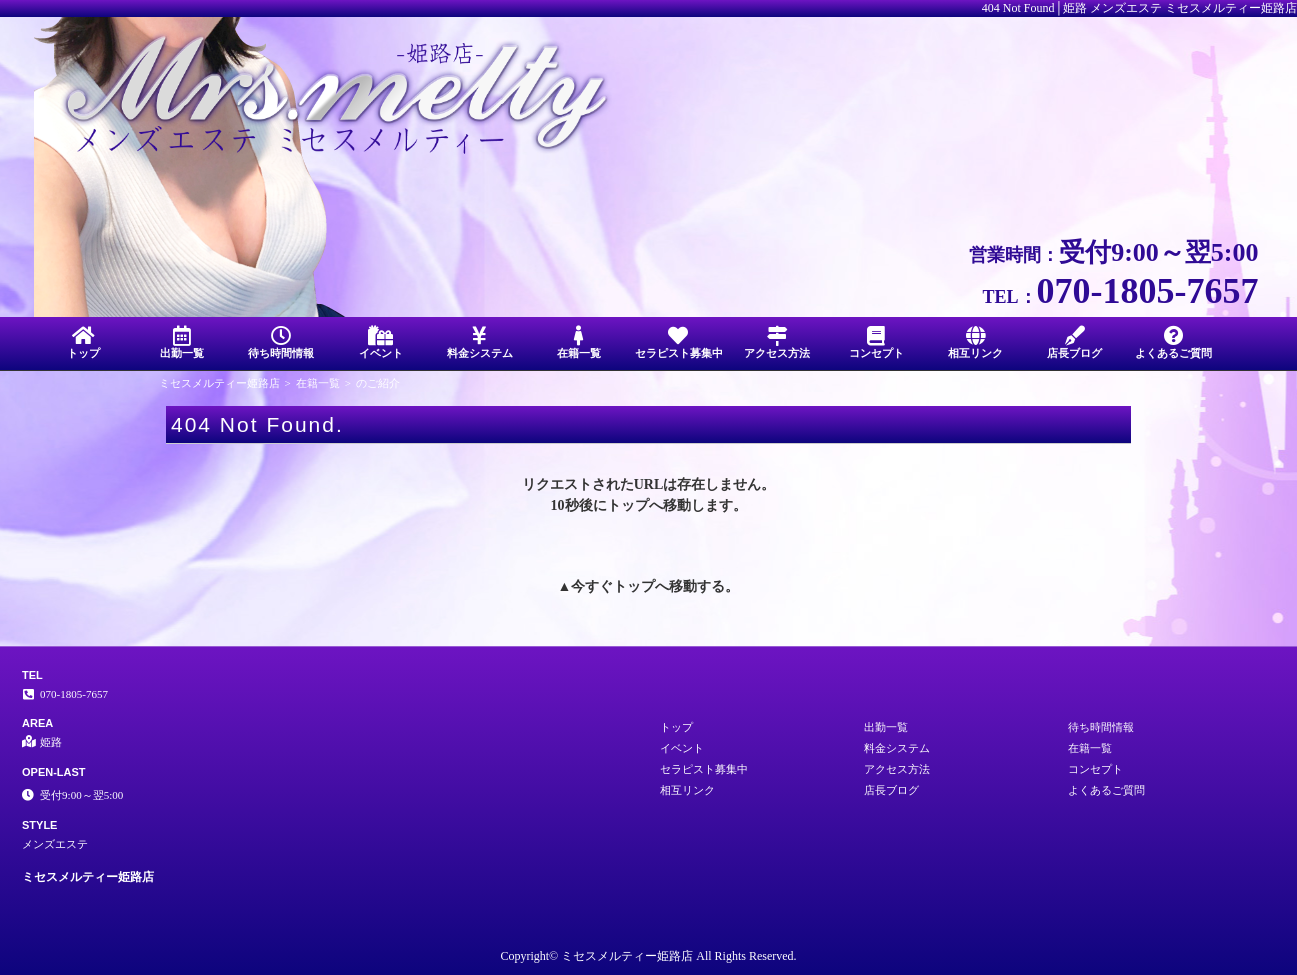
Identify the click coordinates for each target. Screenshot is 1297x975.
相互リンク (975, 342)
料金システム (479, 342)
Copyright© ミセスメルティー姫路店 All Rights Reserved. (648, 956)
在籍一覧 (578, 342)
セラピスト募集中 (679, 342)
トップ (83, 342)
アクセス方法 (777, 342)
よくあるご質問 (1173, 342)
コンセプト (876, 342)
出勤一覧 (182, 342)
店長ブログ (1074, 342)
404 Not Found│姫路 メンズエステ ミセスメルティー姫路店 (1139, 8)
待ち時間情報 (281, 342)
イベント (380, 342)
